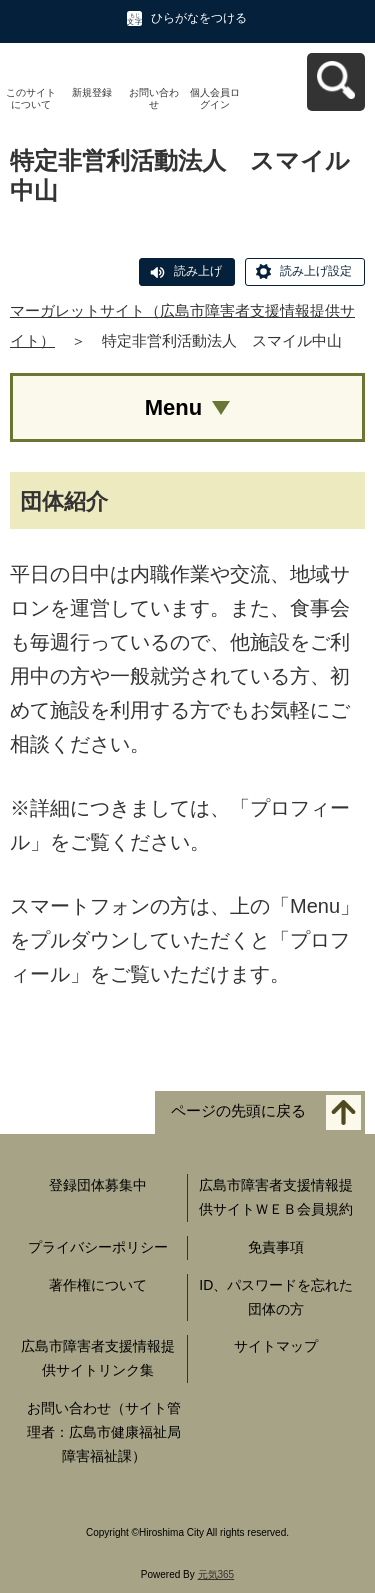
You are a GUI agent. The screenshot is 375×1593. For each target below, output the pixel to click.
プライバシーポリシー (98, 1247)
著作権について (98, 1285)
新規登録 (92, 92)
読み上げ (198, 271)
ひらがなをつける (199, 18)
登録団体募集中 (98, 1185)
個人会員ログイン (215, 98)
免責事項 (276, 1247)
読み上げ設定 (316, 271)
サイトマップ (276, 1346)
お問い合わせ (154, 98)
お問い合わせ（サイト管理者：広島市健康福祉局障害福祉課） (104, 1432)
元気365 (216, 1574)
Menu (173, 407)
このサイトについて (31, 98)
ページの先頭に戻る (238, 1111)
